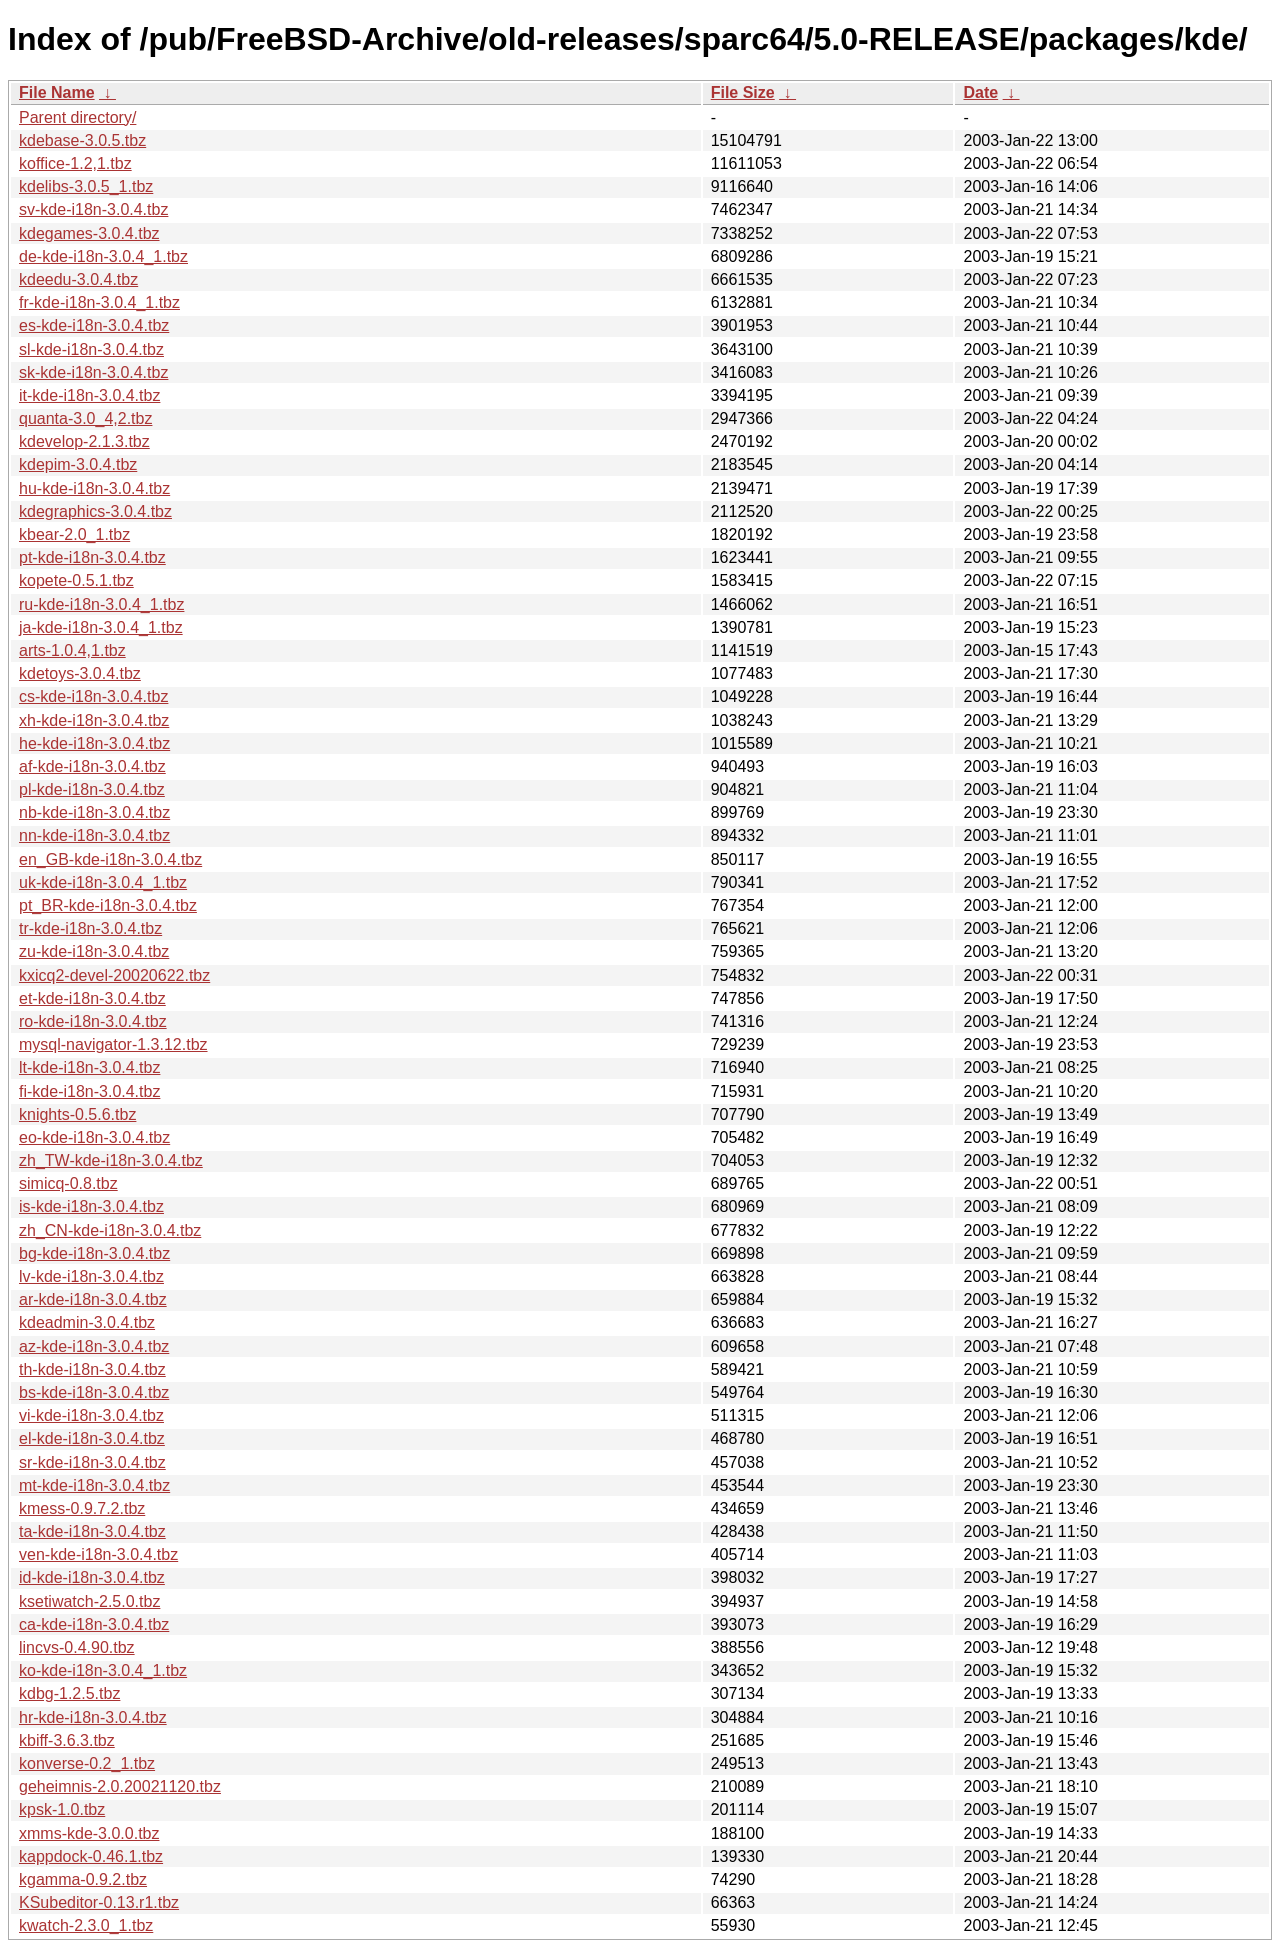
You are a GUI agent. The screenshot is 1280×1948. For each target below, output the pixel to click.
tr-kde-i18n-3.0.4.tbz (90, 928)
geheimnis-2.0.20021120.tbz (120, 1786)
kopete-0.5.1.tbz (76, 580)
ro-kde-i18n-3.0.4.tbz (93, 1021)
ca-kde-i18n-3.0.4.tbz (94, 1624)
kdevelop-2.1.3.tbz (84, 441)
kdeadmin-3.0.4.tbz (87, 1322)
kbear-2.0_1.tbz (74, 534)
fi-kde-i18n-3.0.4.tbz (89, 1091)
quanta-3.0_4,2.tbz (85, 418)
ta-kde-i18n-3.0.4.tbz (92, 1531)
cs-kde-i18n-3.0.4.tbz (93, 696)
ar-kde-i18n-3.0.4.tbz (93, 1299)
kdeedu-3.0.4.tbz (78, 279)
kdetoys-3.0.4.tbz (80, 673)
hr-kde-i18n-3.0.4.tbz (93, 1717)
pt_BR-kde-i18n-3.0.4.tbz (108, 905)
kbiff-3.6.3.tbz (67, 1740)
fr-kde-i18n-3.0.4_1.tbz (99, 302)
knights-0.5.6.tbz (77, 1114)
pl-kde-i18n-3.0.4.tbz (92, 789)
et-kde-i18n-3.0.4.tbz (92, 998)
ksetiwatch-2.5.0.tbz (89, 1601)
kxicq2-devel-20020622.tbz (114, 975)
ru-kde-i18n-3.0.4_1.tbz (101, 604)
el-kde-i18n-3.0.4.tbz (92, 1438)
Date (980, 92)
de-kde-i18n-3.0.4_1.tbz (103, 256)
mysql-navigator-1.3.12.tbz (113, 1044)
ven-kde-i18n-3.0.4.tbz (98, 1554)
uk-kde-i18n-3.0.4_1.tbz (103, 882)
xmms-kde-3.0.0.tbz (89, 1833)
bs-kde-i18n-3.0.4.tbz (94, 1392)
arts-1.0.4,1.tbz (72, 650)
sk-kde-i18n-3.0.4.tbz (93, 372)
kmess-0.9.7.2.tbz (82, 1508)
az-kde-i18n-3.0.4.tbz (94, 1346)
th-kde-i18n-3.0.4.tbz (92, 1369)
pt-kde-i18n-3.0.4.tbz (92, 557)
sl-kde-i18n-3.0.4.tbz (91, 349)
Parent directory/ (77, 117)
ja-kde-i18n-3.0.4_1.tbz (101, 627)
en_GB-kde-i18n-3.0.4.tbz (110, 859)
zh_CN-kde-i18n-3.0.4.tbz (110, 1230)
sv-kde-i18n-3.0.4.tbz (93, 209)
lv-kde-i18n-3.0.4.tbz (91, 1276)
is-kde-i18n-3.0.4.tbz (91, 1206)
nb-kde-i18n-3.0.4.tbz (94, 812)
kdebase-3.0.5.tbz (82, 140)
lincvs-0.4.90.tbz (77, 1647)
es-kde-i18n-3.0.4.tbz (94, 325)
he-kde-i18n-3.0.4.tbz (94, 743)
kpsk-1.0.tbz (62, 1809)
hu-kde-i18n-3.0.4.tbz (94, 488)
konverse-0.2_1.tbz (87, 1763)
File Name (57, 92)
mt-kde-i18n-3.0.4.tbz (94, 1485)
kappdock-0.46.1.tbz (91, 1856)
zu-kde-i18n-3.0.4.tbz (94, 951)
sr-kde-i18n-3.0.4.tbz (92, 1462)
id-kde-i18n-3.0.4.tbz (92, 1577)
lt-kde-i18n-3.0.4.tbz (89, 1067)
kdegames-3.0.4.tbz (89, 233)
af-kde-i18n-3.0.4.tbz (92, 766)
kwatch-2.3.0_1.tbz (86, 1925)
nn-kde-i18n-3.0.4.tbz (94, 835)
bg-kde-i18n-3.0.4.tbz (94, 1253)
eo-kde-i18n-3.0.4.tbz (94, 1137)
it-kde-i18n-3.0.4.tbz (89, 395)
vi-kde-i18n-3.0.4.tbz (91, 1415)
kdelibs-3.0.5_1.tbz (86, 186)
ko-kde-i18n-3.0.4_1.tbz (103, 1670)
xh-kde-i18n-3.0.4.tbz (94, 720)
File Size (743, 92)
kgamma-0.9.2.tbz (83, 1879)
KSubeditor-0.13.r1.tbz (99, 1902)
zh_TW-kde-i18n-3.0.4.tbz (111, 1160)
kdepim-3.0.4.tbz (78, 464)
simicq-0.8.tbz (68, 1183)
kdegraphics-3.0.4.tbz (95, 511)
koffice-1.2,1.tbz (75, 163)
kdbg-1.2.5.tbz (69, 1693)
